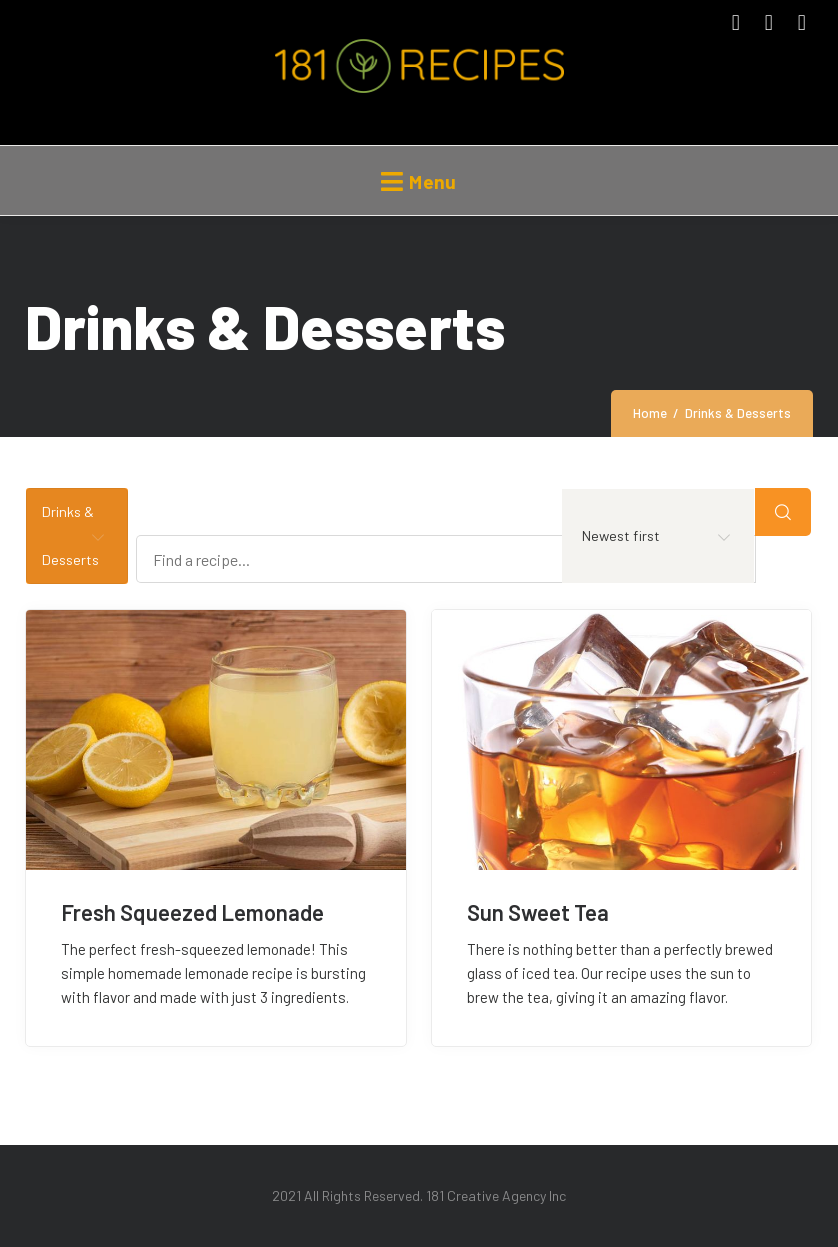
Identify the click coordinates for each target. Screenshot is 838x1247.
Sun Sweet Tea (538, 912)
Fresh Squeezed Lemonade (192, 912)
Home (650, 413)
